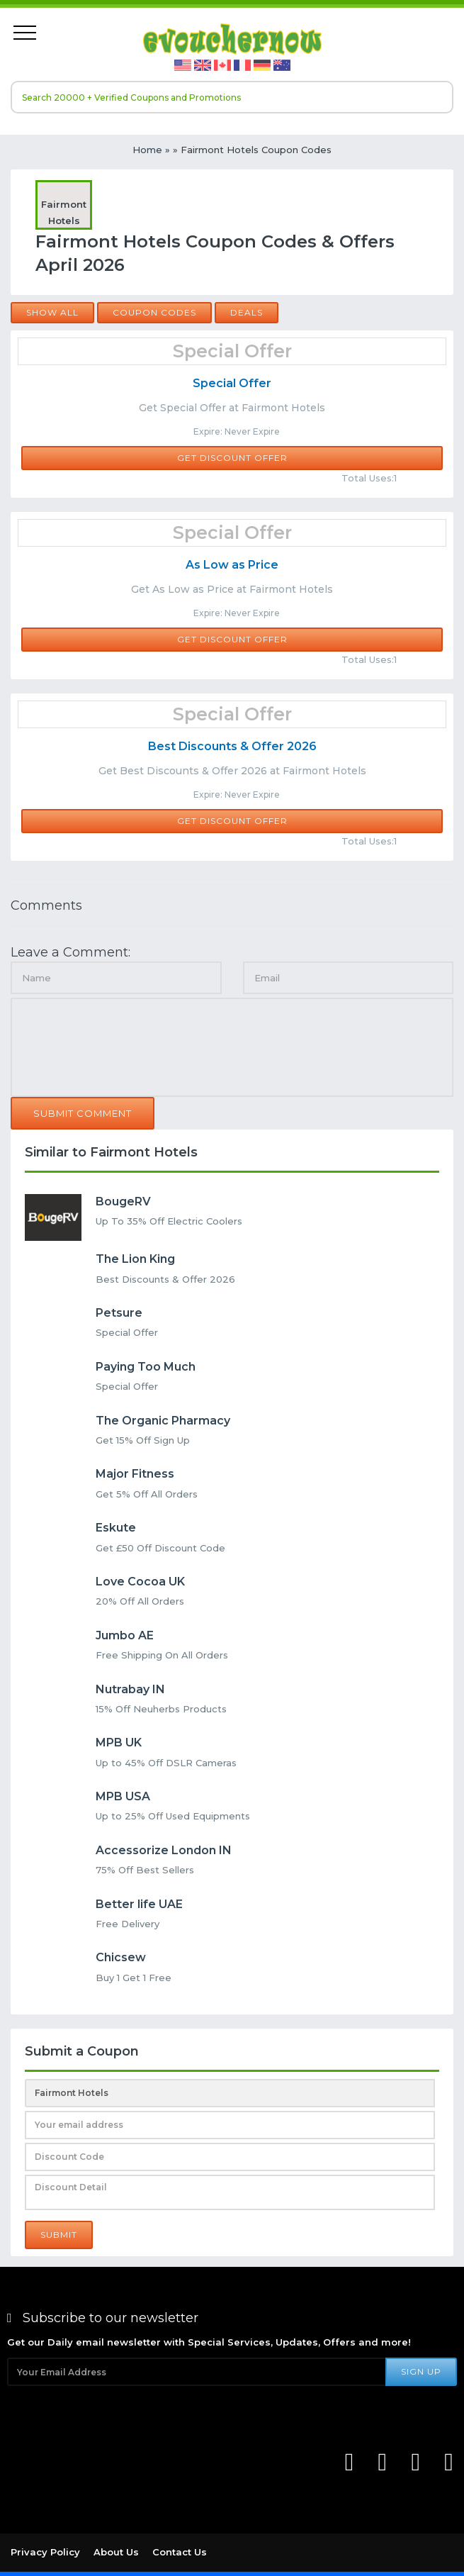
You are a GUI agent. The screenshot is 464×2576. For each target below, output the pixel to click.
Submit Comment (82, 1113)
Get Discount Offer (232, 457)
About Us (116, 2552)
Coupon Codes (154, 312)
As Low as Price (232, 564)
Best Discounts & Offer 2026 (232, 746)
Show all (52, 312)
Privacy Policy (45, 2552)
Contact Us (179, 2552)
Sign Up (421, 2371)
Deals (246, 312)
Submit (58, 2234)
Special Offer (232, 383)
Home (147, 149)
